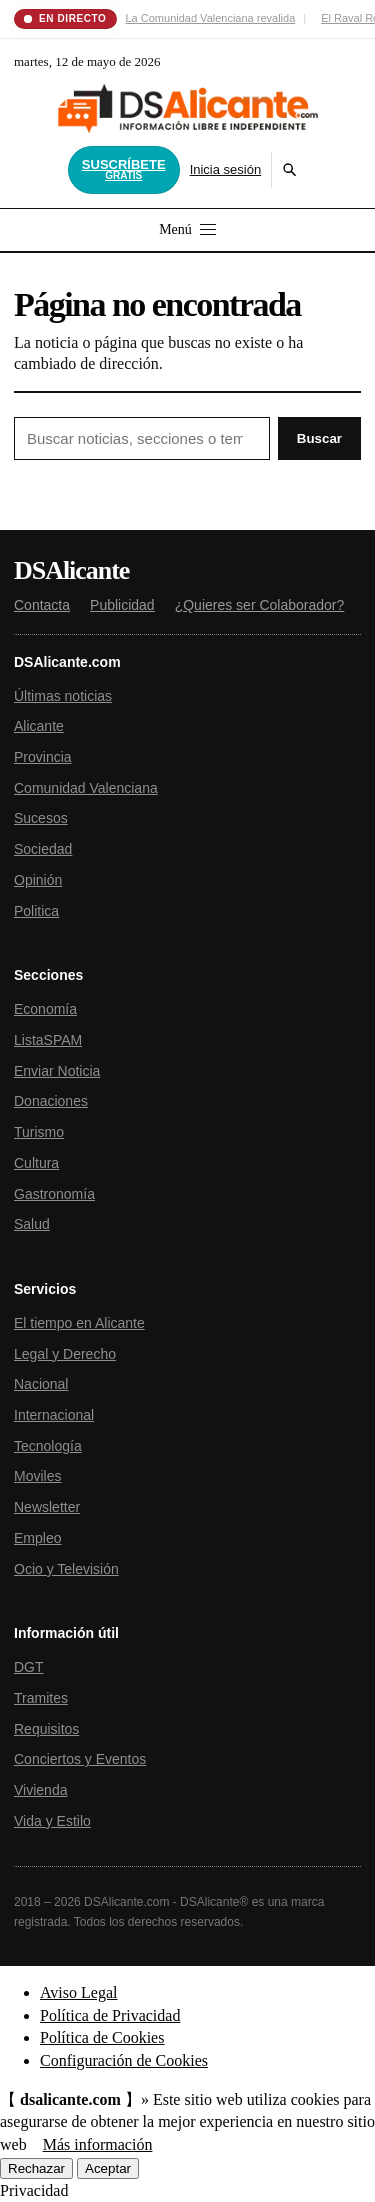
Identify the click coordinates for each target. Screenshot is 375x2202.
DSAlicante (71, 571)
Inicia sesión (226, 169)
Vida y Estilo (52, 1821)
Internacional (54, 1415)
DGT (29, 1667)
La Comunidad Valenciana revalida (211, 18)
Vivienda (40, 1790)
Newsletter (47, 1507)
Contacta (42, 605)
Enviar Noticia (57, 1071)
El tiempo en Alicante (79, 1323)
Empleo (37, 1538)
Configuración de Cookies (124, 2060)
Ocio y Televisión (66, 1569)
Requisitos (46, 1729)
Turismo (39, 1132)
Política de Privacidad (110, 2015)
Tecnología (48, 1446)
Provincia (43, 757)
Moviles (37, 1476)
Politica (36, 911)
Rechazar (36, 2168)
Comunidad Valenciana (86, 788)
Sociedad (43, 849)
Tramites (41, 1698)
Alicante (39, 726)
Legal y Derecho (65, 1354)
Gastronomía (54, 1194)
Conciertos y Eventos (80, 1759)
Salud (32, 1224)
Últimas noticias (63, 696)
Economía (45, 1009)
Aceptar (108, 2168)
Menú (187, 229)
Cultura (36, 1163)
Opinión (38, 880)
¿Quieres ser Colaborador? (260, 605)
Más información (98, 2144)
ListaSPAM (48, 1040)
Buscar (319, 438)
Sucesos (41, 818)
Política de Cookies (102, 2037)
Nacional (41, 1384)
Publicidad (122, 605)
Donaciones (51, 1101)
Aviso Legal (78, 1992)
